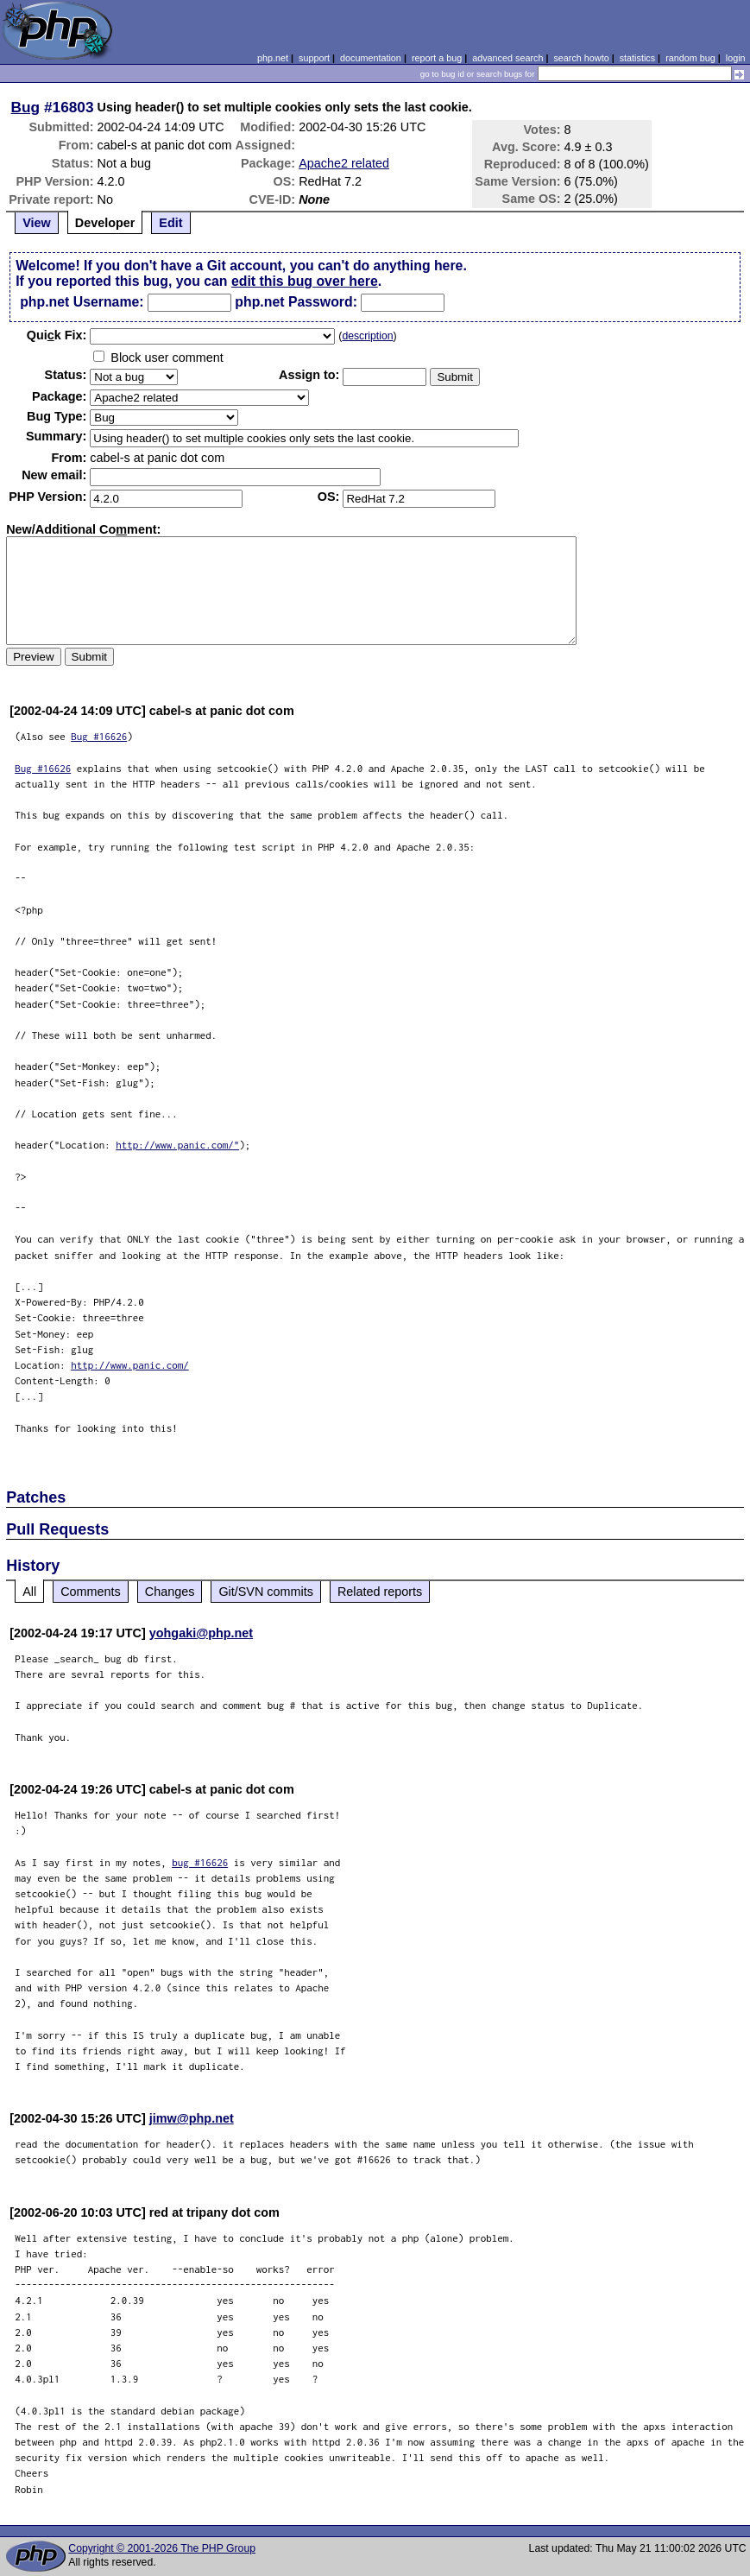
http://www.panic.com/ (130, 1364)
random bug (690, 58)
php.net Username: (81, 301)
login (736, 58)
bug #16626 (200, 1862)
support (314, 58)
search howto (580, 58)
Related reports (379, 1591)
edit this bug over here (304, 281)
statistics (637, 58)
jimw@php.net (191, 2118)
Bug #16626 (99, 736)
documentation (370, 58)
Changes (170, 1591)
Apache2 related (344, 163)
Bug (26, 107)
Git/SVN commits (265, 1591)
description (367, 336)
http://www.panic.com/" (177, 1144)
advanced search (507, 58)
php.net (272, 58)
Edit (170, 223)
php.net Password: (296, 301)
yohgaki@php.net (201, 1633)
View (36, 223)
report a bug (437, 58)
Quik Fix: (57, 335)
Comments (90, 1591)
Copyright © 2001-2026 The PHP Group (161, 2548)
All (29, 1591)
